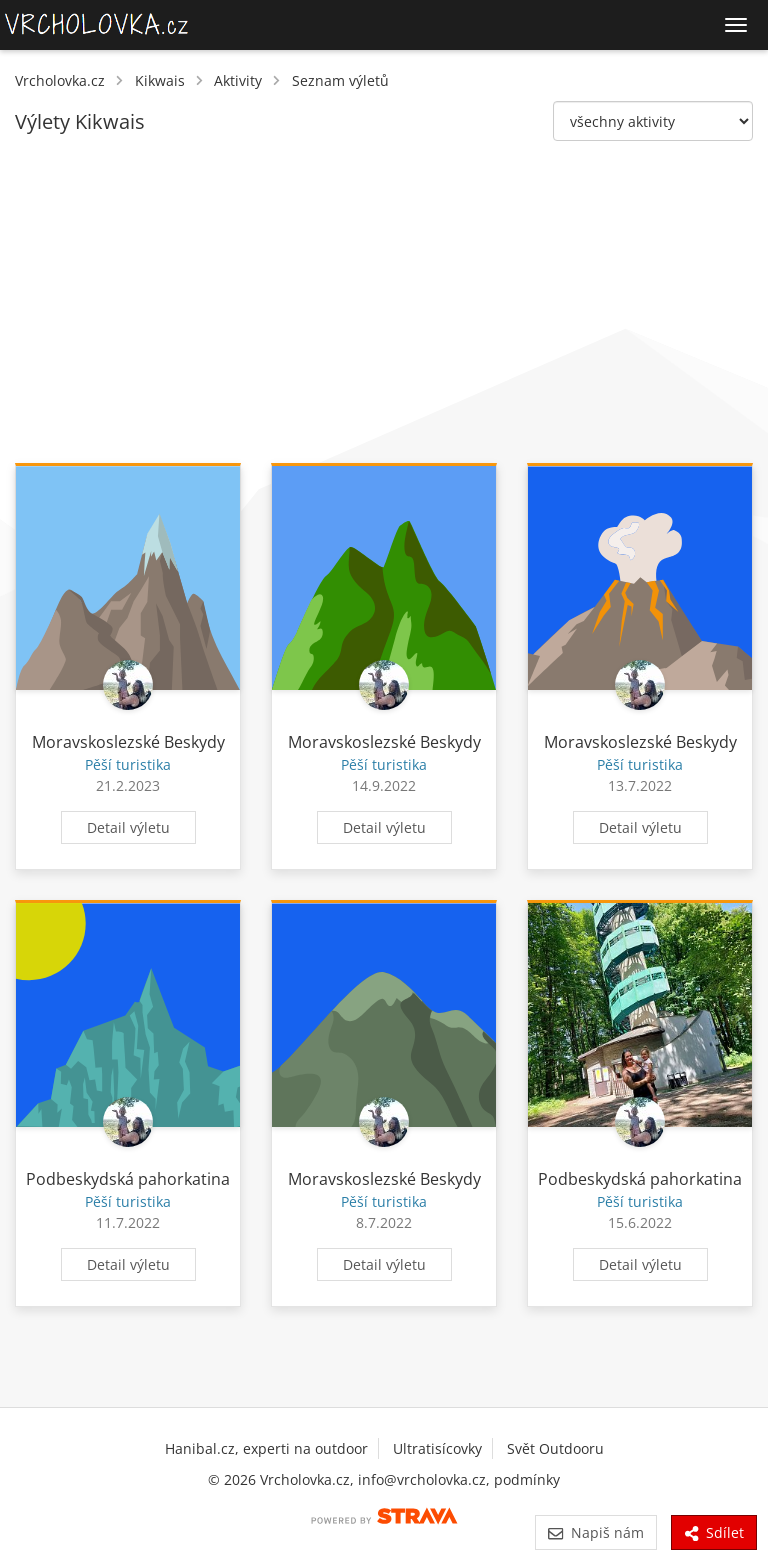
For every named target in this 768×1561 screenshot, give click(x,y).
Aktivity (238, 80)
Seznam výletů (340, 80)
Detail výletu (128, 827)
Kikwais (160, 80)
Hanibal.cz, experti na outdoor (266, 1448)
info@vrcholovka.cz (422, 1479)
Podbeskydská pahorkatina (128, 1179)
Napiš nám (595, 1532)
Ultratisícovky (437, 1448)
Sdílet (714, 1532)
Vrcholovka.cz (60, 80)
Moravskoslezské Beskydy (128, 742)
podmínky (527, 1479)
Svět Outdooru (555, 1448)
